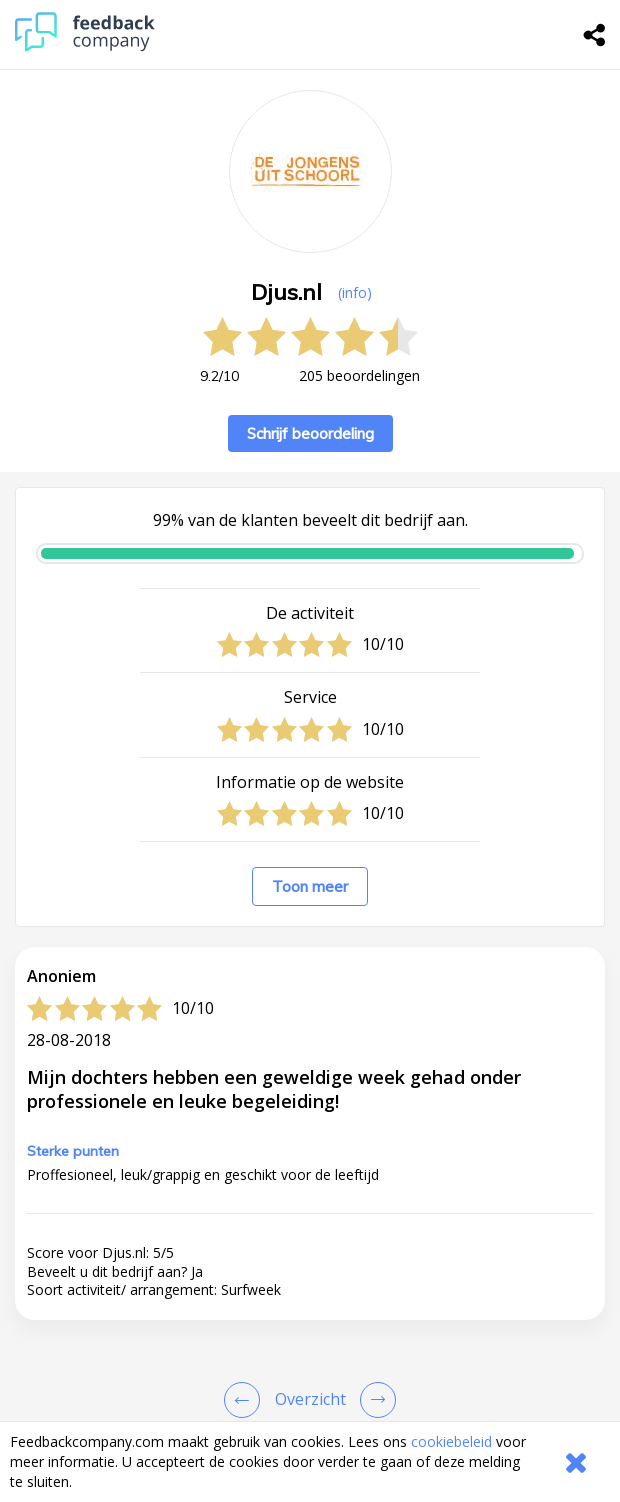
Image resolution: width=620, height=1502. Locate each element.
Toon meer (310, 886)
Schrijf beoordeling (310, 433)
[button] (310, 1400)
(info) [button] (355, 292)
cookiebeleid (451, 1441)
